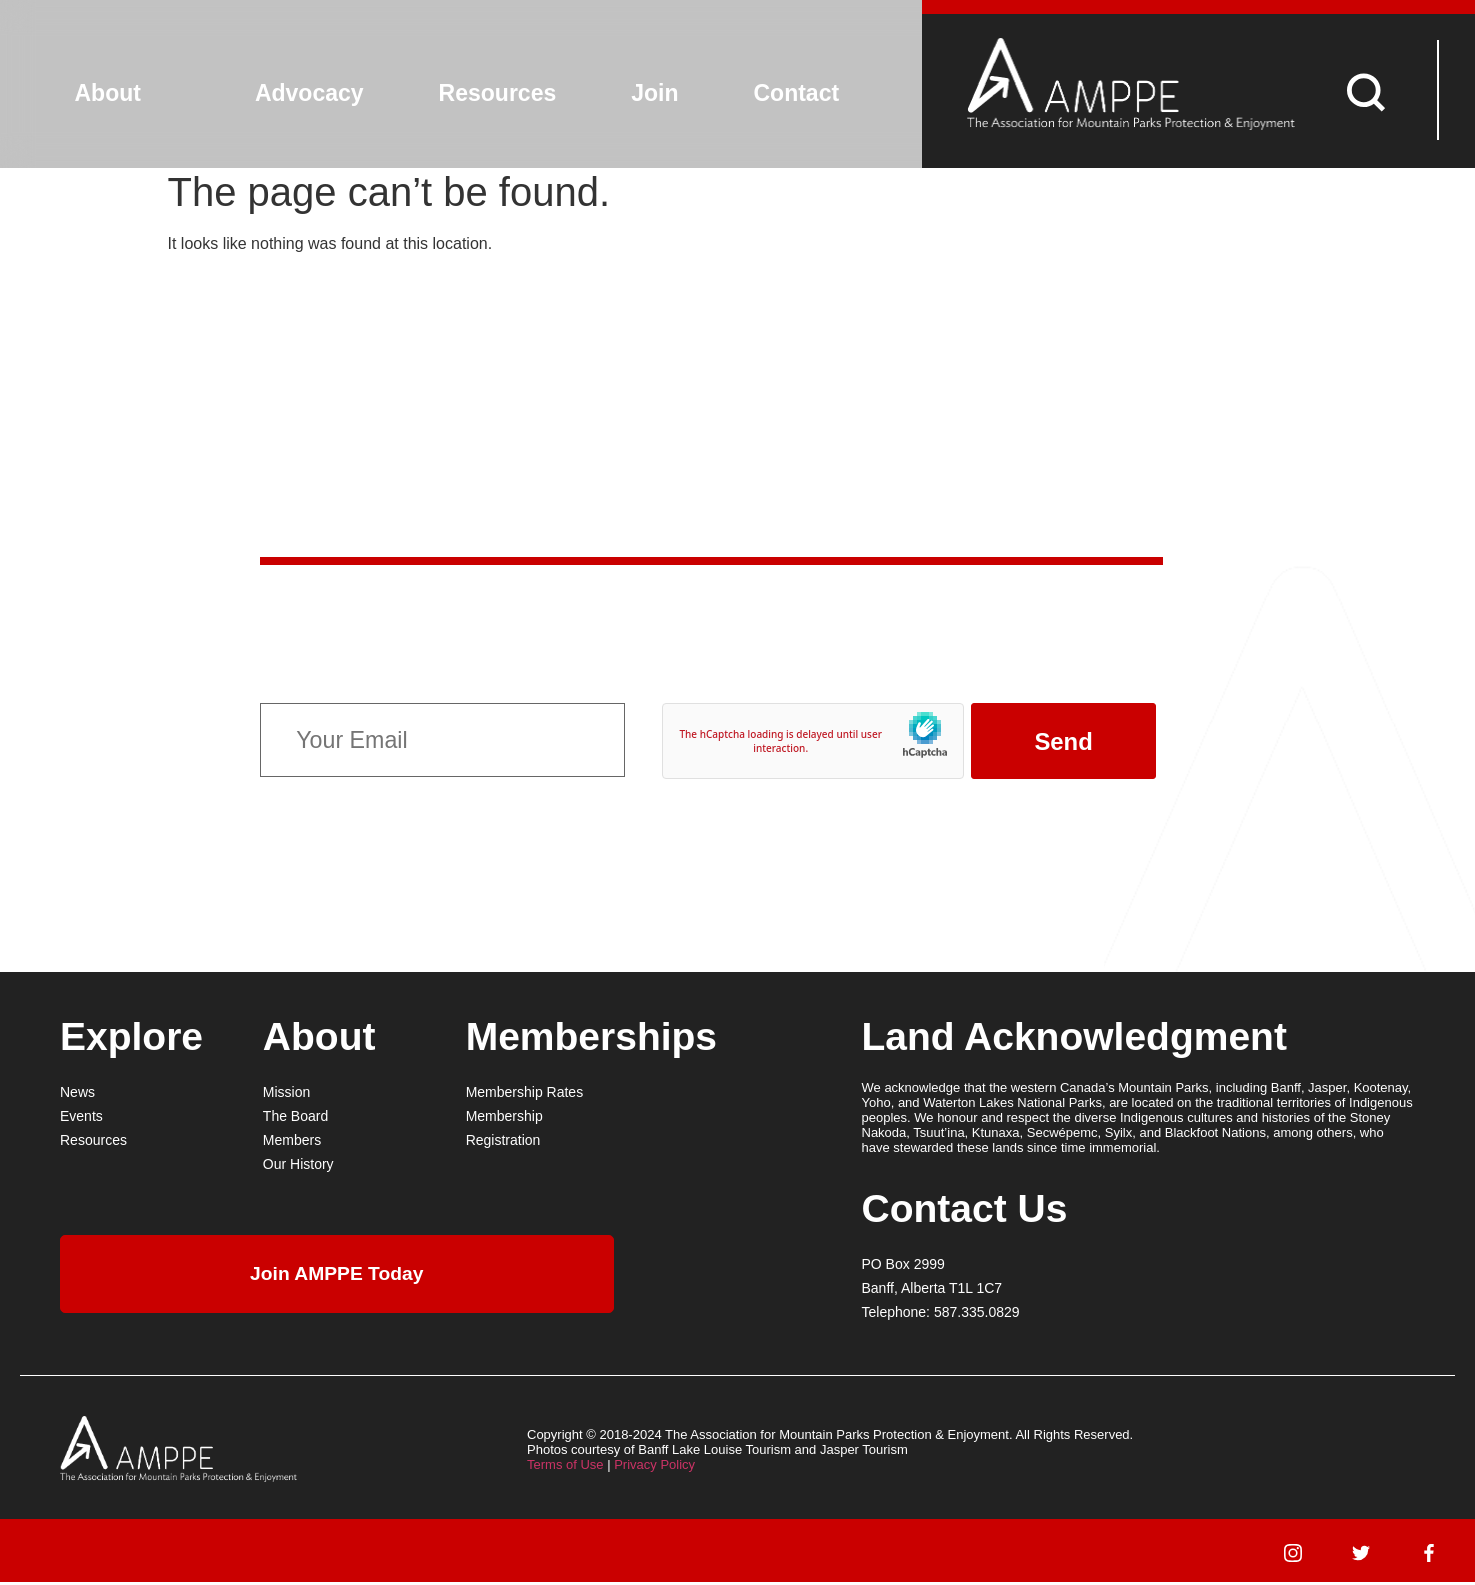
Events (81, 1119)
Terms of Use (565, 1467)
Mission (286, 1095)
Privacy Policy (654, 1467)
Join (654, 93)
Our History (298, 1167)
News (77, 1095)
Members (292, 1143)
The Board (295, 1119)
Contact (797, 93)
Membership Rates (525, 1095)
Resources (498, 93)
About (108, 93)
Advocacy (309, 93)
